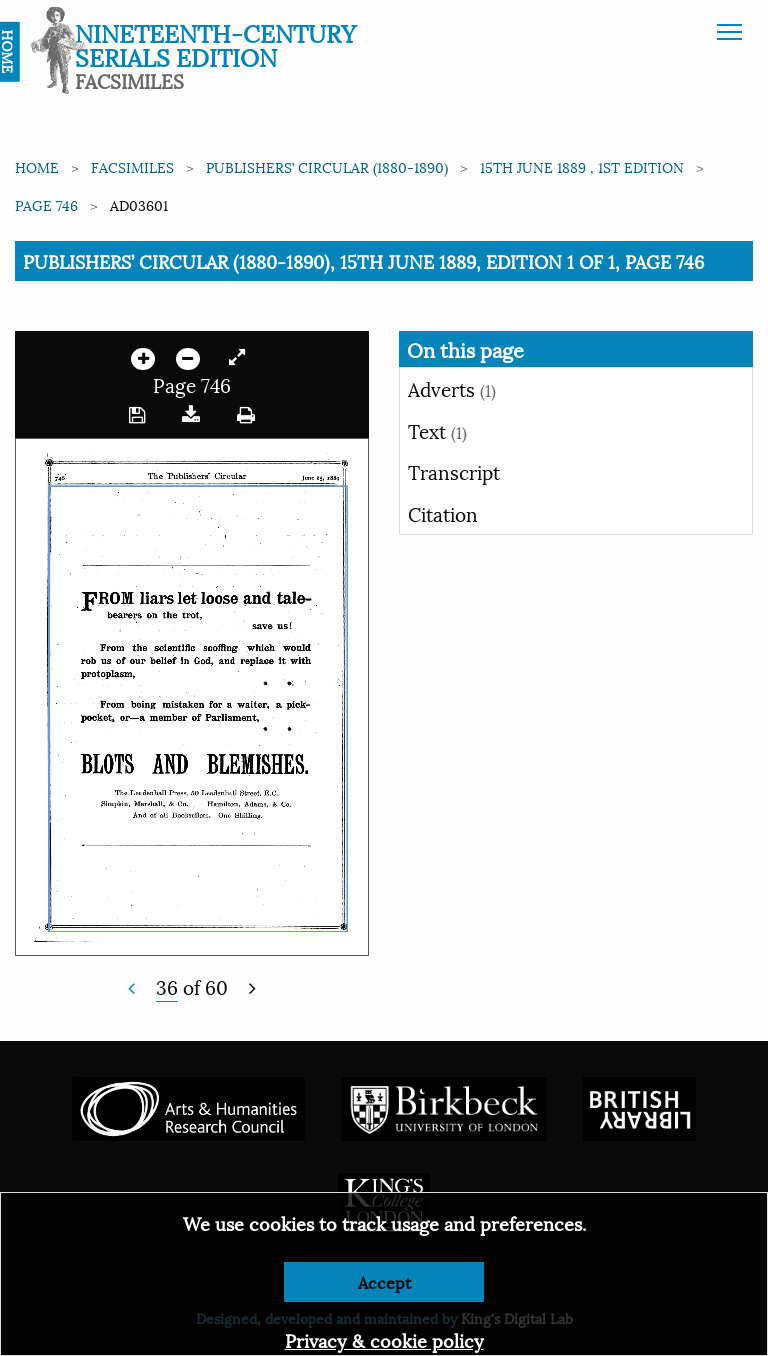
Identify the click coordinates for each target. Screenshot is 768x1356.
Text (437, 430)
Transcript (454, 471)
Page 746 (46, 204)
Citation (443, 513)
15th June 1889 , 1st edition (582, 166)
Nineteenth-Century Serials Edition (215, 44)
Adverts (452, 388)
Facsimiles (132, 166)
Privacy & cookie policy (384, 1339)
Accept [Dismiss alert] (384, 1281)
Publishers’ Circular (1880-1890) (327, 166)
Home (37, 166)
